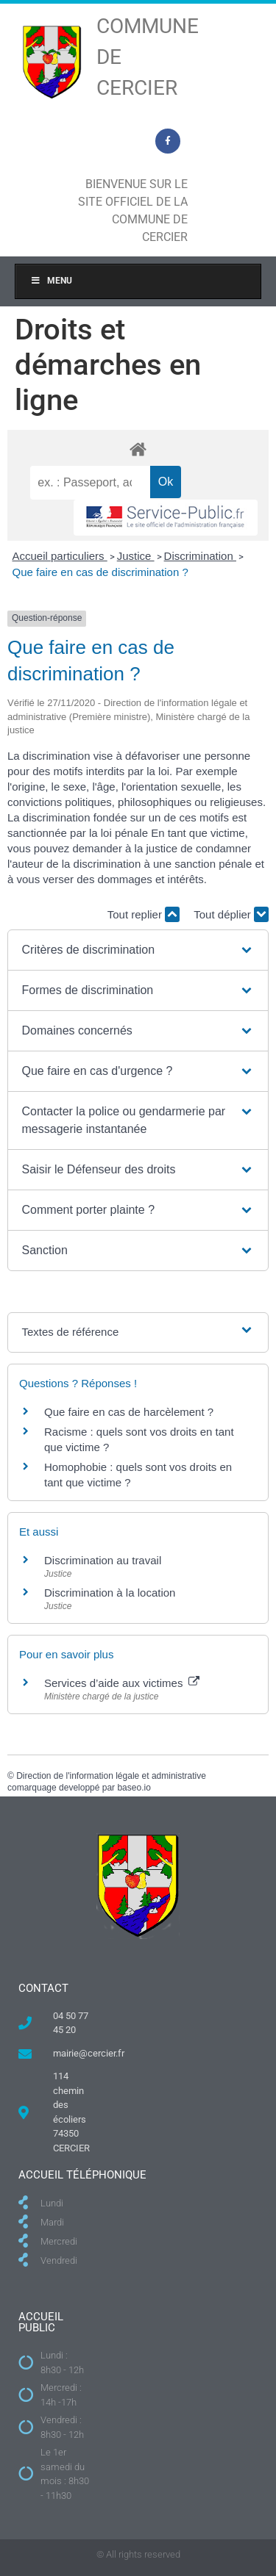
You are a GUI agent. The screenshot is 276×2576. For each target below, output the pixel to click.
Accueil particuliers (60, 556)
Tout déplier (231, 914)
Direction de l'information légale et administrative (111, 1776)
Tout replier (143, 914)
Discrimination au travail (102, 1560)
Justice (136, 556)
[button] (138, 950)
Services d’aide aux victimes (121, 1683)
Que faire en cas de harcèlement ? (128, 1412)
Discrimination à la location (109, 1592)
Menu (51, 281)
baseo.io (133, 1787)
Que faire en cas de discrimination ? (100, 572)
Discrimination (200, 556)
